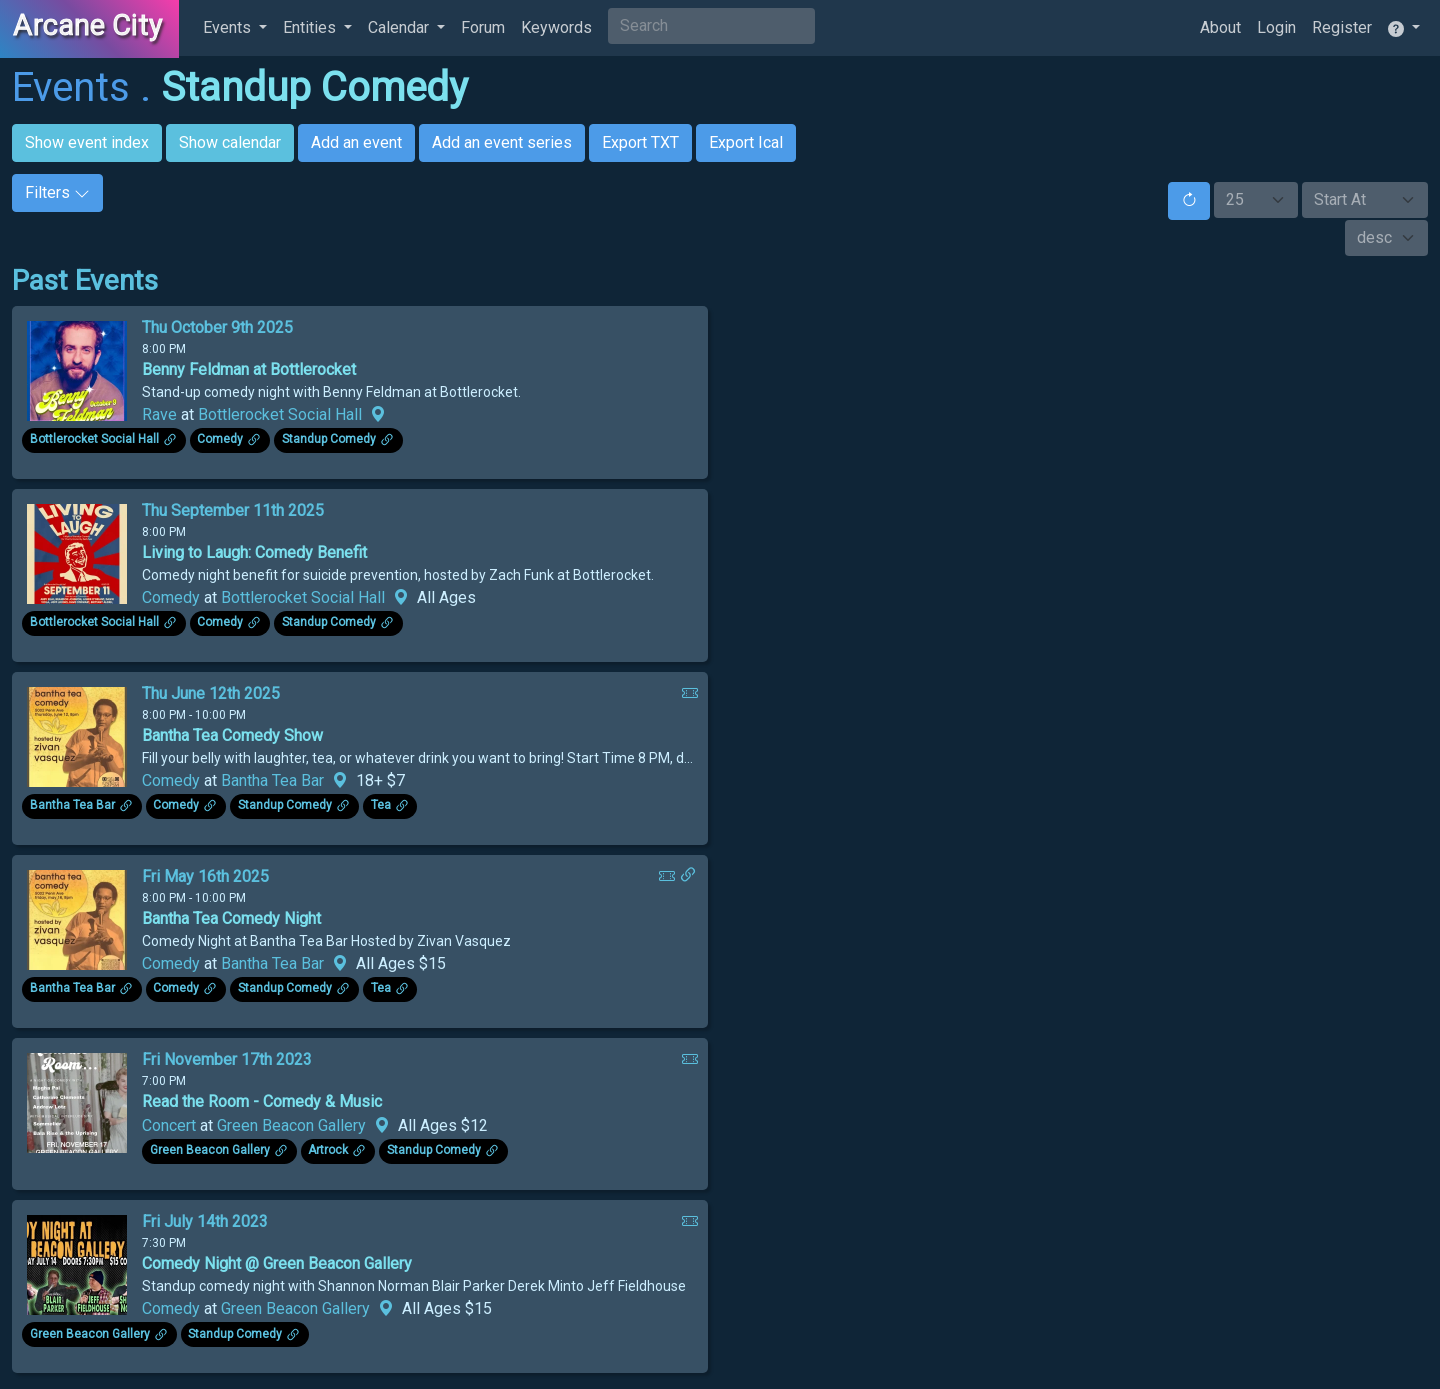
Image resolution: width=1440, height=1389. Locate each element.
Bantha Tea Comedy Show (232, 735)
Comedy (220, 440)
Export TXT (640, 142)
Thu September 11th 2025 (233, 510)
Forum (483, 27)
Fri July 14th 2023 (205, 1221)
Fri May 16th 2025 (205, 876)
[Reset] (1189, 201)
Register (1342, 27)
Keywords (556, 27)
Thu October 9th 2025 (217, 327)
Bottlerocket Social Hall (280, 414)
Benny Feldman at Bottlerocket (249, 369)
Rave (159, 414)
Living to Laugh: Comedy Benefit (254, 552)
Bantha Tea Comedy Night (231, 918)
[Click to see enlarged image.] (77, 369)
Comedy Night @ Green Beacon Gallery (277, 1263)
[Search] (711, 26)
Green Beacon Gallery (291, 1125)
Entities (311, 27)
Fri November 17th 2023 (227, 1059)
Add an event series (502, 142)
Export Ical (746, 142)
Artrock (328, 1151)
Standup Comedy (314, 87)
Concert (169, 1125)
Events (229, 27)
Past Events (85, 280)
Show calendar (230, 142)
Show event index (87, 142)
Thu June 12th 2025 (211, 693)
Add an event (356, 142)
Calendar (400, 27)
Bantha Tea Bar (272, 780)
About (1220, 27)
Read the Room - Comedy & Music (262, 1101)
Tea (381, 806)
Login (1276, 27)
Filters (57, 192)
